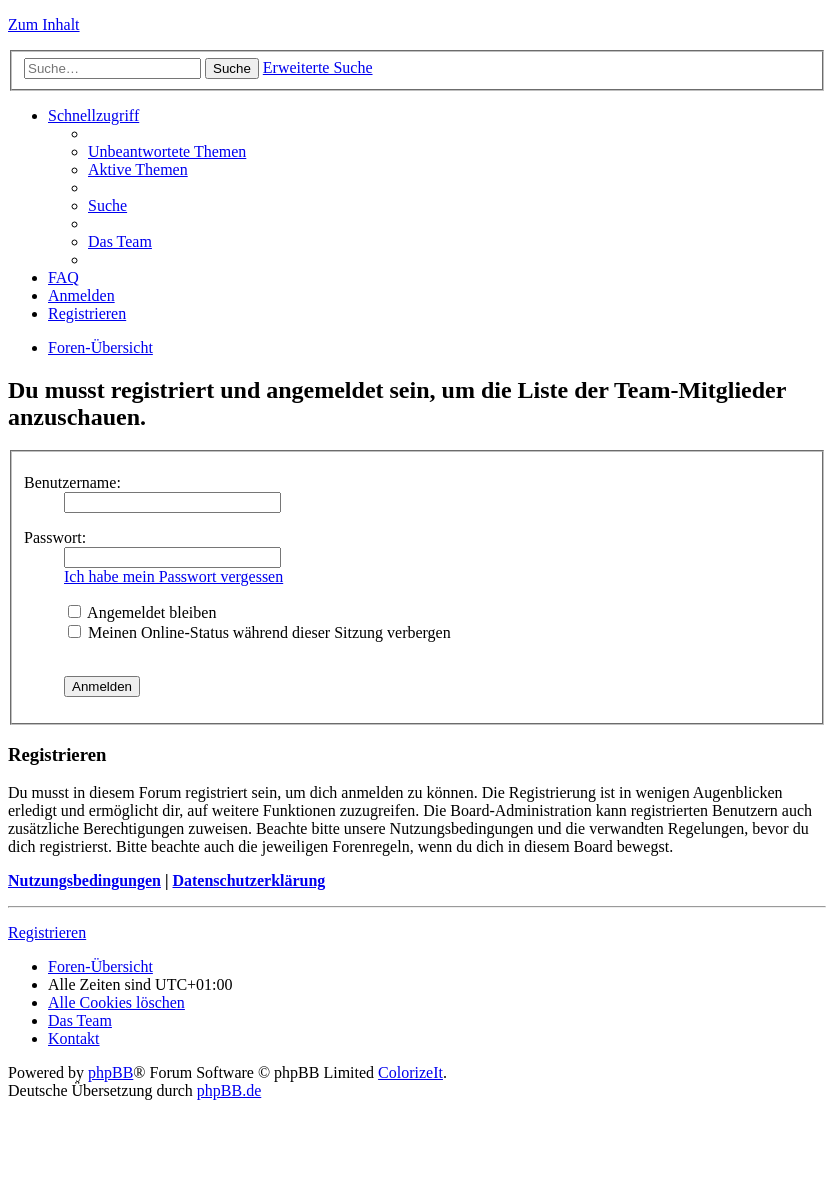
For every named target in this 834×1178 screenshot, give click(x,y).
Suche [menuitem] (107, 205)
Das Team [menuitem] (120, 241)
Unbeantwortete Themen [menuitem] (167, 151)
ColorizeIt (410, 1072)
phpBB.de (229, 1090)
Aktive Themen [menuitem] (138, 169)
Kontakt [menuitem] (74, 1038)
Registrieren (47, 932)
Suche (232, 68)
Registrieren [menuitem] (87, 313)
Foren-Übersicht (100, 347)
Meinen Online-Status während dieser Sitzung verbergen (259, 632)
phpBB (110, 1072)
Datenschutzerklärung (248, 880)
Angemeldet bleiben (142, 612)
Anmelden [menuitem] (81, 295)
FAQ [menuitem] (63, 277)
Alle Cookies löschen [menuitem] (116, 1002)
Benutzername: (72, 482)
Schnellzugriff (93, 115)
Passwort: (55, 537)
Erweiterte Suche (318, 67)
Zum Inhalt (44, 24)
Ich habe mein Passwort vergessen (173, 576)
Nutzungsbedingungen (84, 880)
